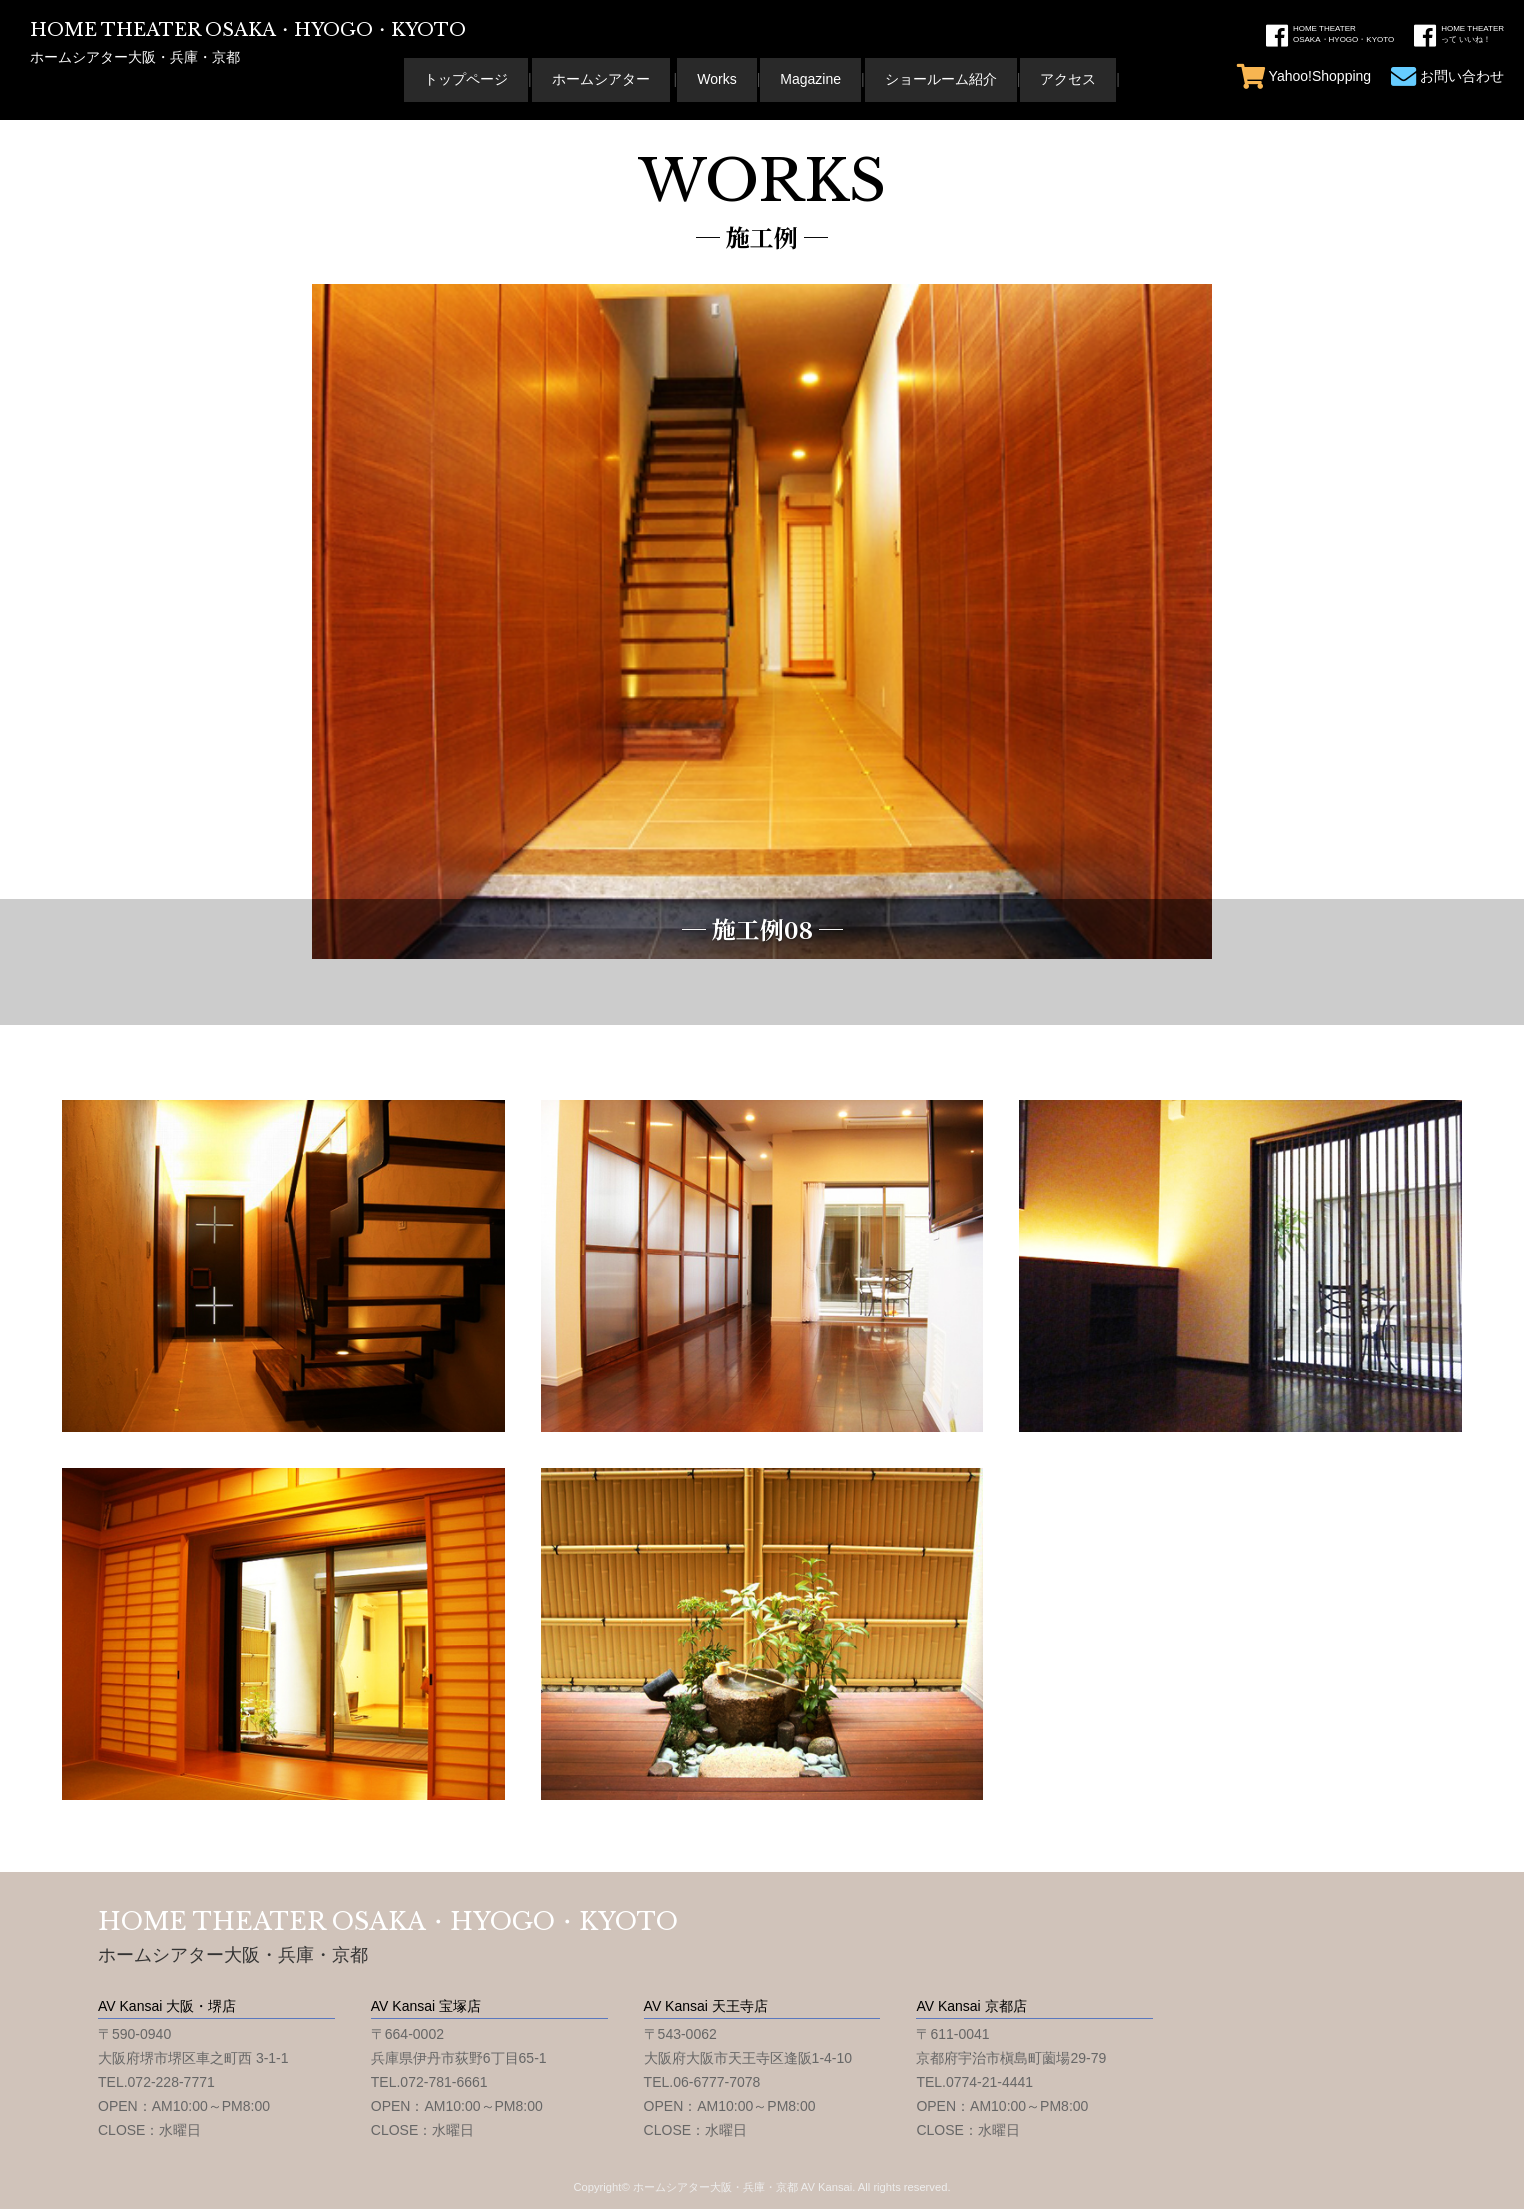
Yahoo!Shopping (1304, 76)
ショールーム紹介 (941, 79)
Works (716, 79)
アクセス (1068, 79)
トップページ (466, 79)
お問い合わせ (1447, 76)
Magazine (810, 79)
